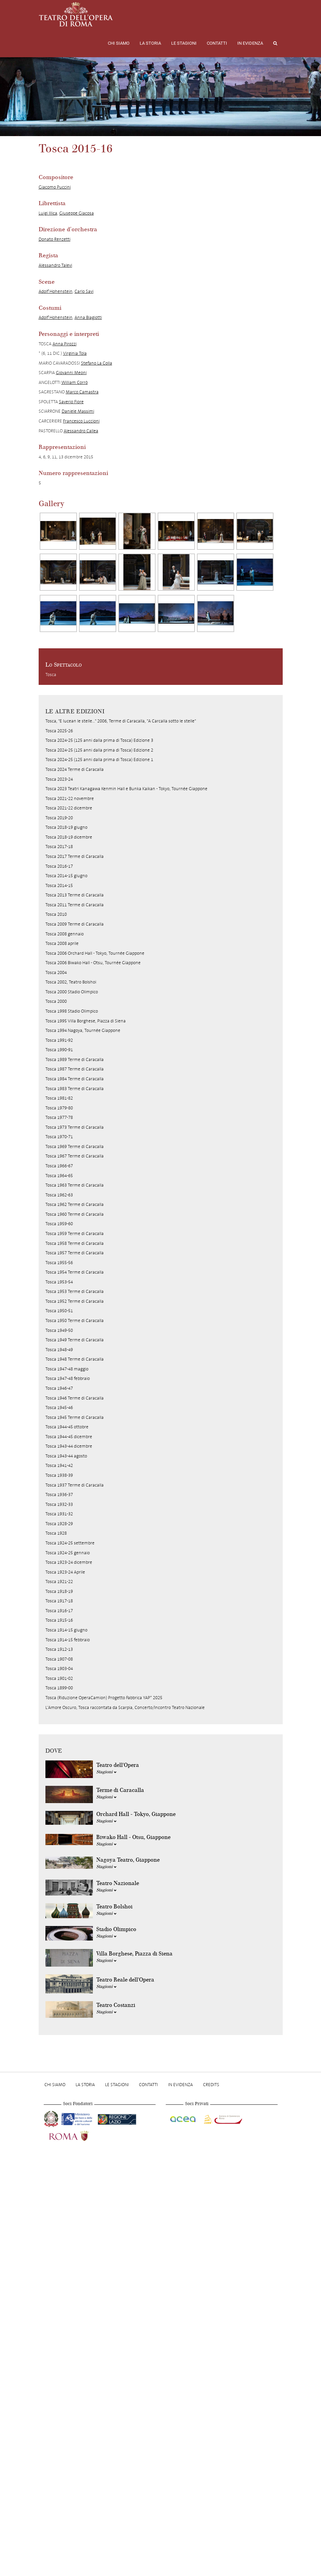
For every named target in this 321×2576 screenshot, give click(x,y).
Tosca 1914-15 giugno (66, 1630)
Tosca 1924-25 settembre (70, 1543)
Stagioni (106, 1772)
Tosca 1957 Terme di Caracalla (74, 1253)
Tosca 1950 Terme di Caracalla (74, 1320)
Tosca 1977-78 (59, 1117)
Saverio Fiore (71, 402)
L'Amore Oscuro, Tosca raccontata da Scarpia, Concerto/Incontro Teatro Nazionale (125, 1707)
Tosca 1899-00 (59, 1688)
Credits (211, 2084)
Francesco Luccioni (81, 421)
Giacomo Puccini (55, 187)
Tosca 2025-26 (59, 731)
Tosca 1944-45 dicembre (68, 1436)
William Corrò (74, 382)
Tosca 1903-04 (59, 1668)
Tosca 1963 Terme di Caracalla (74, 1185)
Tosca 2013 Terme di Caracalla (74, 895)
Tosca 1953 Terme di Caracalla (74, 1291)
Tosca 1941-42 (59, 1465)
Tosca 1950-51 (59, 1311)
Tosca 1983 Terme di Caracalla (74, 1088)
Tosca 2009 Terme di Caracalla (74, 924)
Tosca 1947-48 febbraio (67, 1378)
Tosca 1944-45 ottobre (66, 1427)
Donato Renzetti (55, 239)
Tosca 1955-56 (59, 1262)
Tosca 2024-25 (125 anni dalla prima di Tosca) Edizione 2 (99, 750)
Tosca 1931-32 (59, 1514)
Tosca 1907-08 (59, 1659)
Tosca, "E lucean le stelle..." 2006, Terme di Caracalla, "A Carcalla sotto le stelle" (120, 721)
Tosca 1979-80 (59, 1108)
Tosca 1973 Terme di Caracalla (74, 1127)
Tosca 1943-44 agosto (66, 1456)
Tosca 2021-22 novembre (69, 798)
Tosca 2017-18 (59, 846)
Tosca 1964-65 (59, 1175)
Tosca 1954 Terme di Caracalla (74, 1272)
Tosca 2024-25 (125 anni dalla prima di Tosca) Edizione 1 (99, 759)
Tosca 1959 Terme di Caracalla (74, 1233)
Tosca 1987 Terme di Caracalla (74, 1069)
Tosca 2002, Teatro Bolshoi (70, 982)
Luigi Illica (48, 213)
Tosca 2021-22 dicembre (68, 808)
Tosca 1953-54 (59, 1282)
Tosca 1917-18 (59, 1601)
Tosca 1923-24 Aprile (65, 1572)
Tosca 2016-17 (59, 866)
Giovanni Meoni (71, 372)
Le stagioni (184, 43)
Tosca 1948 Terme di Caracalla (74, 1359)
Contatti (217, 43)
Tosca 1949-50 (59, 1330)
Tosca (50, 674)
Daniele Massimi (78, 411)
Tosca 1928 (56, 1533)
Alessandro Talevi (55, 265)
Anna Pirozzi (65, 344)
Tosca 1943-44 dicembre (68, 1446)
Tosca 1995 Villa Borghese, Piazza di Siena (85, 1021)
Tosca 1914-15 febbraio (67, 1640)
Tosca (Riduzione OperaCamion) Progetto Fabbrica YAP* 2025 (103, 1698)
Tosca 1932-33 (59, 1504)
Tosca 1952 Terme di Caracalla (74, 1301)
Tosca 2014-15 (59, 885)
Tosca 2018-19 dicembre (68, 837)
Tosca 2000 (56, 1001)
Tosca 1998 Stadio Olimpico (71, 1011)
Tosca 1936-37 (59, 1494)
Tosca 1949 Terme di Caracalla (74, 1340)
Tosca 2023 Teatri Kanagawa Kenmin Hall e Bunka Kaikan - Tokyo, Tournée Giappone (126, 789)
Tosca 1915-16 (59, 1620)
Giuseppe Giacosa (76, 213)
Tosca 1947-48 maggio (66, 1369)
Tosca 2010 (56, 914)
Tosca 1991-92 (59, 1040)
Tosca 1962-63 (59, 1195)
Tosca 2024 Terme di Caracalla (74, 769)
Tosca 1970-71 (59, 1137)
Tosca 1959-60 (59, 1224)
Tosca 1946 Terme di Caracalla (74, 1398)
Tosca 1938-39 (59, 1475)
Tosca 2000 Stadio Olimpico (71, 992)
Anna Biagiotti (88, 317)
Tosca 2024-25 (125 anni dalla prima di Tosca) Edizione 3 (99, 740)
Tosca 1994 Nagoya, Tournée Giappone (82, 1030)
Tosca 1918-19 (59, 1591)
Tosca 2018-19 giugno (66, 827)
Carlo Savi (84, 291)
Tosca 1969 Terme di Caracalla (74, 1146)
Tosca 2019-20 (59, 818)
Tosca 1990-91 (59, 1050)
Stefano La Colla (96, 363)
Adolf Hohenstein (56, 291)
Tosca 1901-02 (59, 1678)
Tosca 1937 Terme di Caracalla (74, 1485)
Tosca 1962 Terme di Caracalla (74, 1204)
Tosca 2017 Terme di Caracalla (74, 856)
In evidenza (250, 43)
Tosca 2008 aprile (62, 943)
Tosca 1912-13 (59, 1649)
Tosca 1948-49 (59, 1349)
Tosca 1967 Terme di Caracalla (74, 1156)
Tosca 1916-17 (59, 1611)
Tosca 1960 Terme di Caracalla (74, 1214)
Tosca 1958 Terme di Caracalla (74, 1243)
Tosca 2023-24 (59, 779)
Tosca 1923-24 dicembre (68, 1562)
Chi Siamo (118, 43)
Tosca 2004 (56, 972)
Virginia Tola (75, 353)
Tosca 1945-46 (59, 1407)
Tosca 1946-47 (59, 1388)
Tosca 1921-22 (59, 1581)
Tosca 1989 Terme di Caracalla (74, 1059)
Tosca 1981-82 (59, 1098)
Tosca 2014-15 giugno (66, 876)
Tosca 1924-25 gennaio (67, 1553)
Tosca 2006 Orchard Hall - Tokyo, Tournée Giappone (94, 953)
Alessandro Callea (81, 431)
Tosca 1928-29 (59, 1524)
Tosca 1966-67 (59, 1166)
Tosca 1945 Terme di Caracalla (74, 1417)
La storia (150, 43)
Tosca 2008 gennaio (64, 934)
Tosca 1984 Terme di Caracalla (74, 1079)
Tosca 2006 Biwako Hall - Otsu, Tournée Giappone (93, 963)
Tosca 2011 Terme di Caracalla (74, 905)
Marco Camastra (82, 392)
